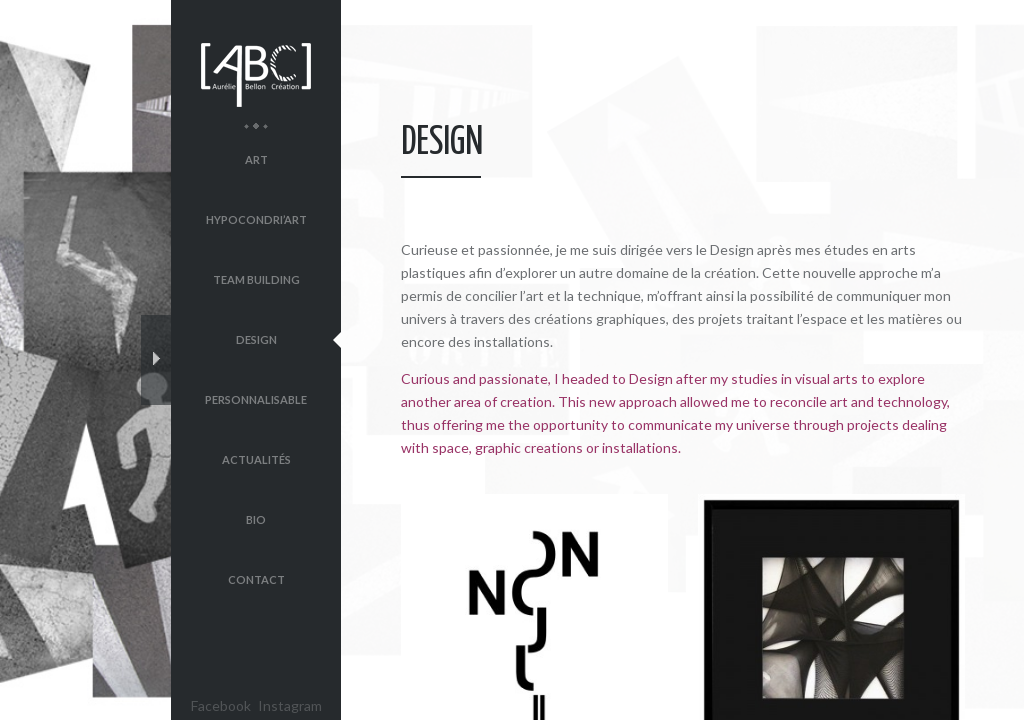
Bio (256, 519)
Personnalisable (256, 399)
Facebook (221, 705)
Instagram (290, 705)
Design (256, 339)
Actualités (256, 459)
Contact (256, 579)
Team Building (256, 279)
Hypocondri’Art (256, 219)
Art (256, 159)
